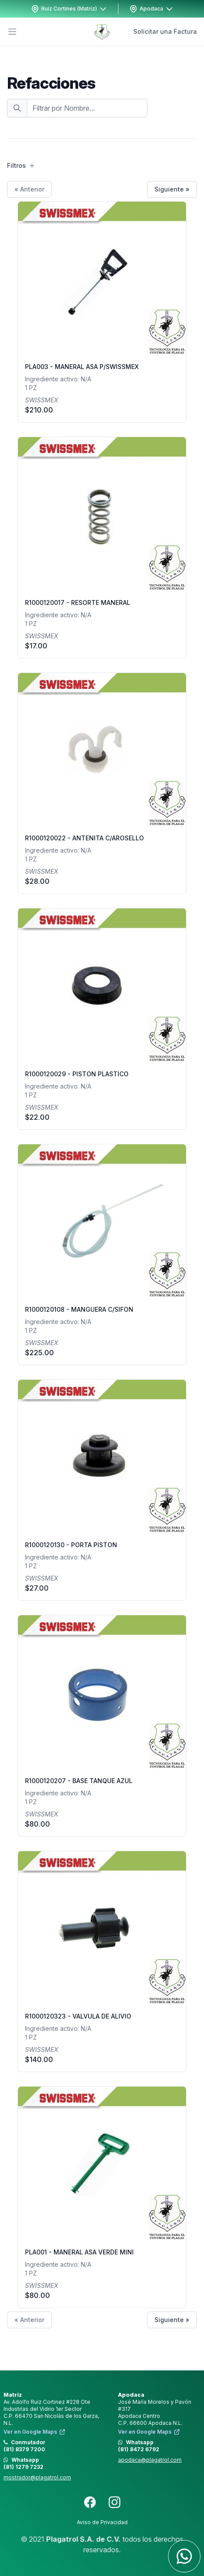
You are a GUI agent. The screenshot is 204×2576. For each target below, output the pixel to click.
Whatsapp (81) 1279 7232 (23, 2463)
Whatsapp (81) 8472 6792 (138, 2446)
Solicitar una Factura (165, 31)
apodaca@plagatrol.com (150, 2460)
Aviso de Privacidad (102, 2522)
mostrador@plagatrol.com (37, 2477)
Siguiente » (172, 189)
